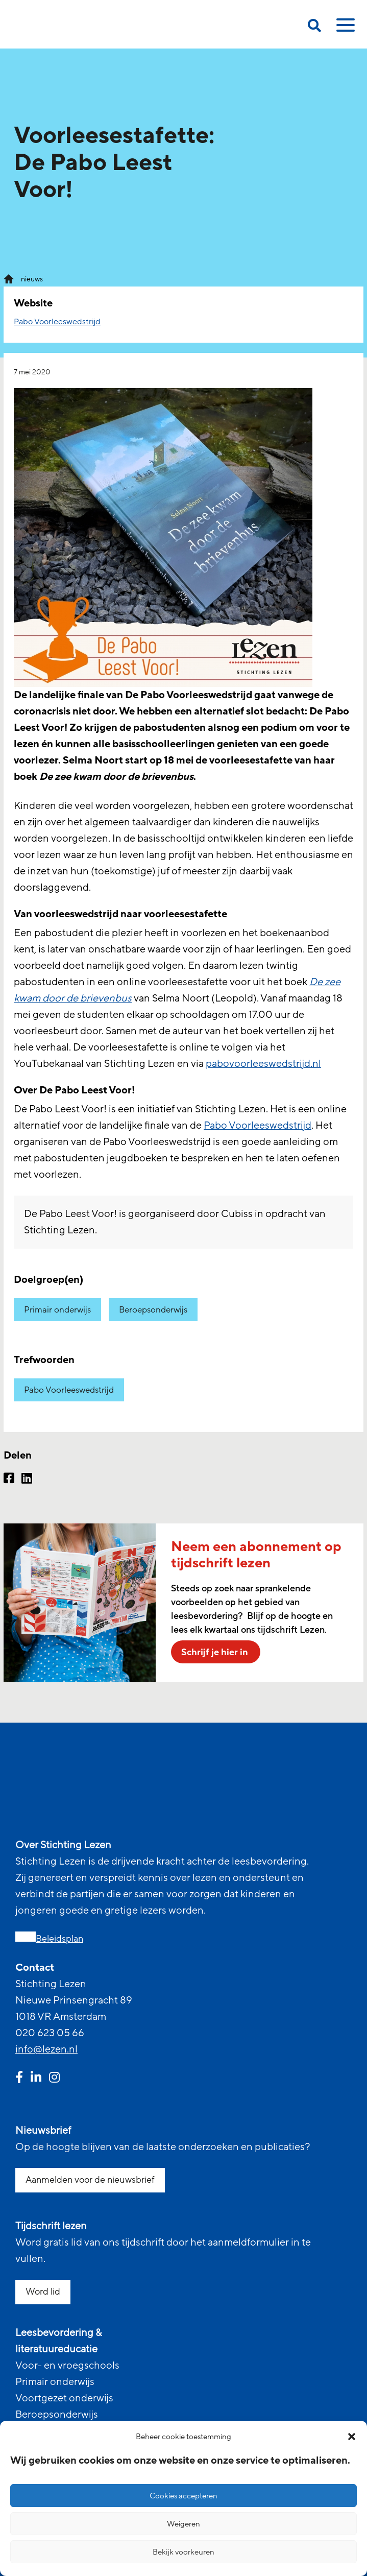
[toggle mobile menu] (344, 28)
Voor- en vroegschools (67, 2365)
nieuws (32, 279)
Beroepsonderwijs (153, 1310)
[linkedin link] (36, 2078)
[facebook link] (19, 2078)
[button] (352, 2436)
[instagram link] (54, 2078)
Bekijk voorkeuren (183, 2552)
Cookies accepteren (183, 2496)
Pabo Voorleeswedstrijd (57, 321)
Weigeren (183, 2524)
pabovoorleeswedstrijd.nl (263, 1063)
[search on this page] (314, 27)
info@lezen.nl (46, 2049)
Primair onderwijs (57, 1310)
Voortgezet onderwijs (64, 2398)
